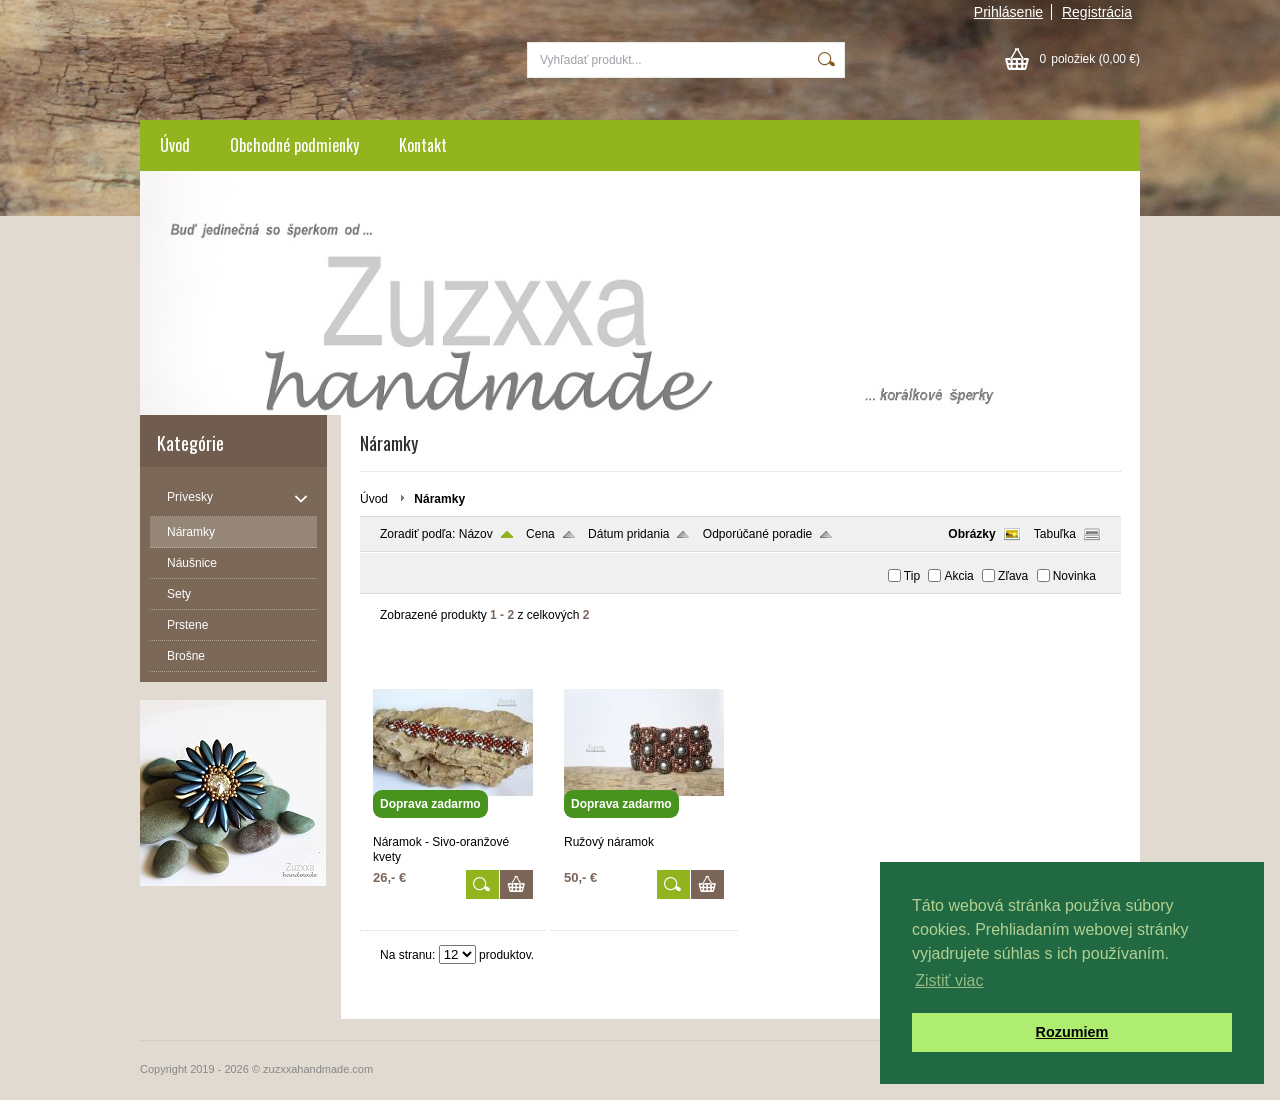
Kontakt (423, 145)
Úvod (175, 145)
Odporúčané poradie (757, 534)
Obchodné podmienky (294, 145)
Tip (912, 576)
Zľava (1013, 576)
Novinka (1074, 576)
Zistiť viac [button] (949, 980)
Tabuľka (1055, 534)
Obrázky (971, 534)
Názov (476, 534)
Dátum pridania (628, 534)
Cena (540, 534)
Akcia (958, 576)
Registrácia (1097, 12)
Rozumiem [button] (1072, 1032)
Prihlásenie (1008, 12)
